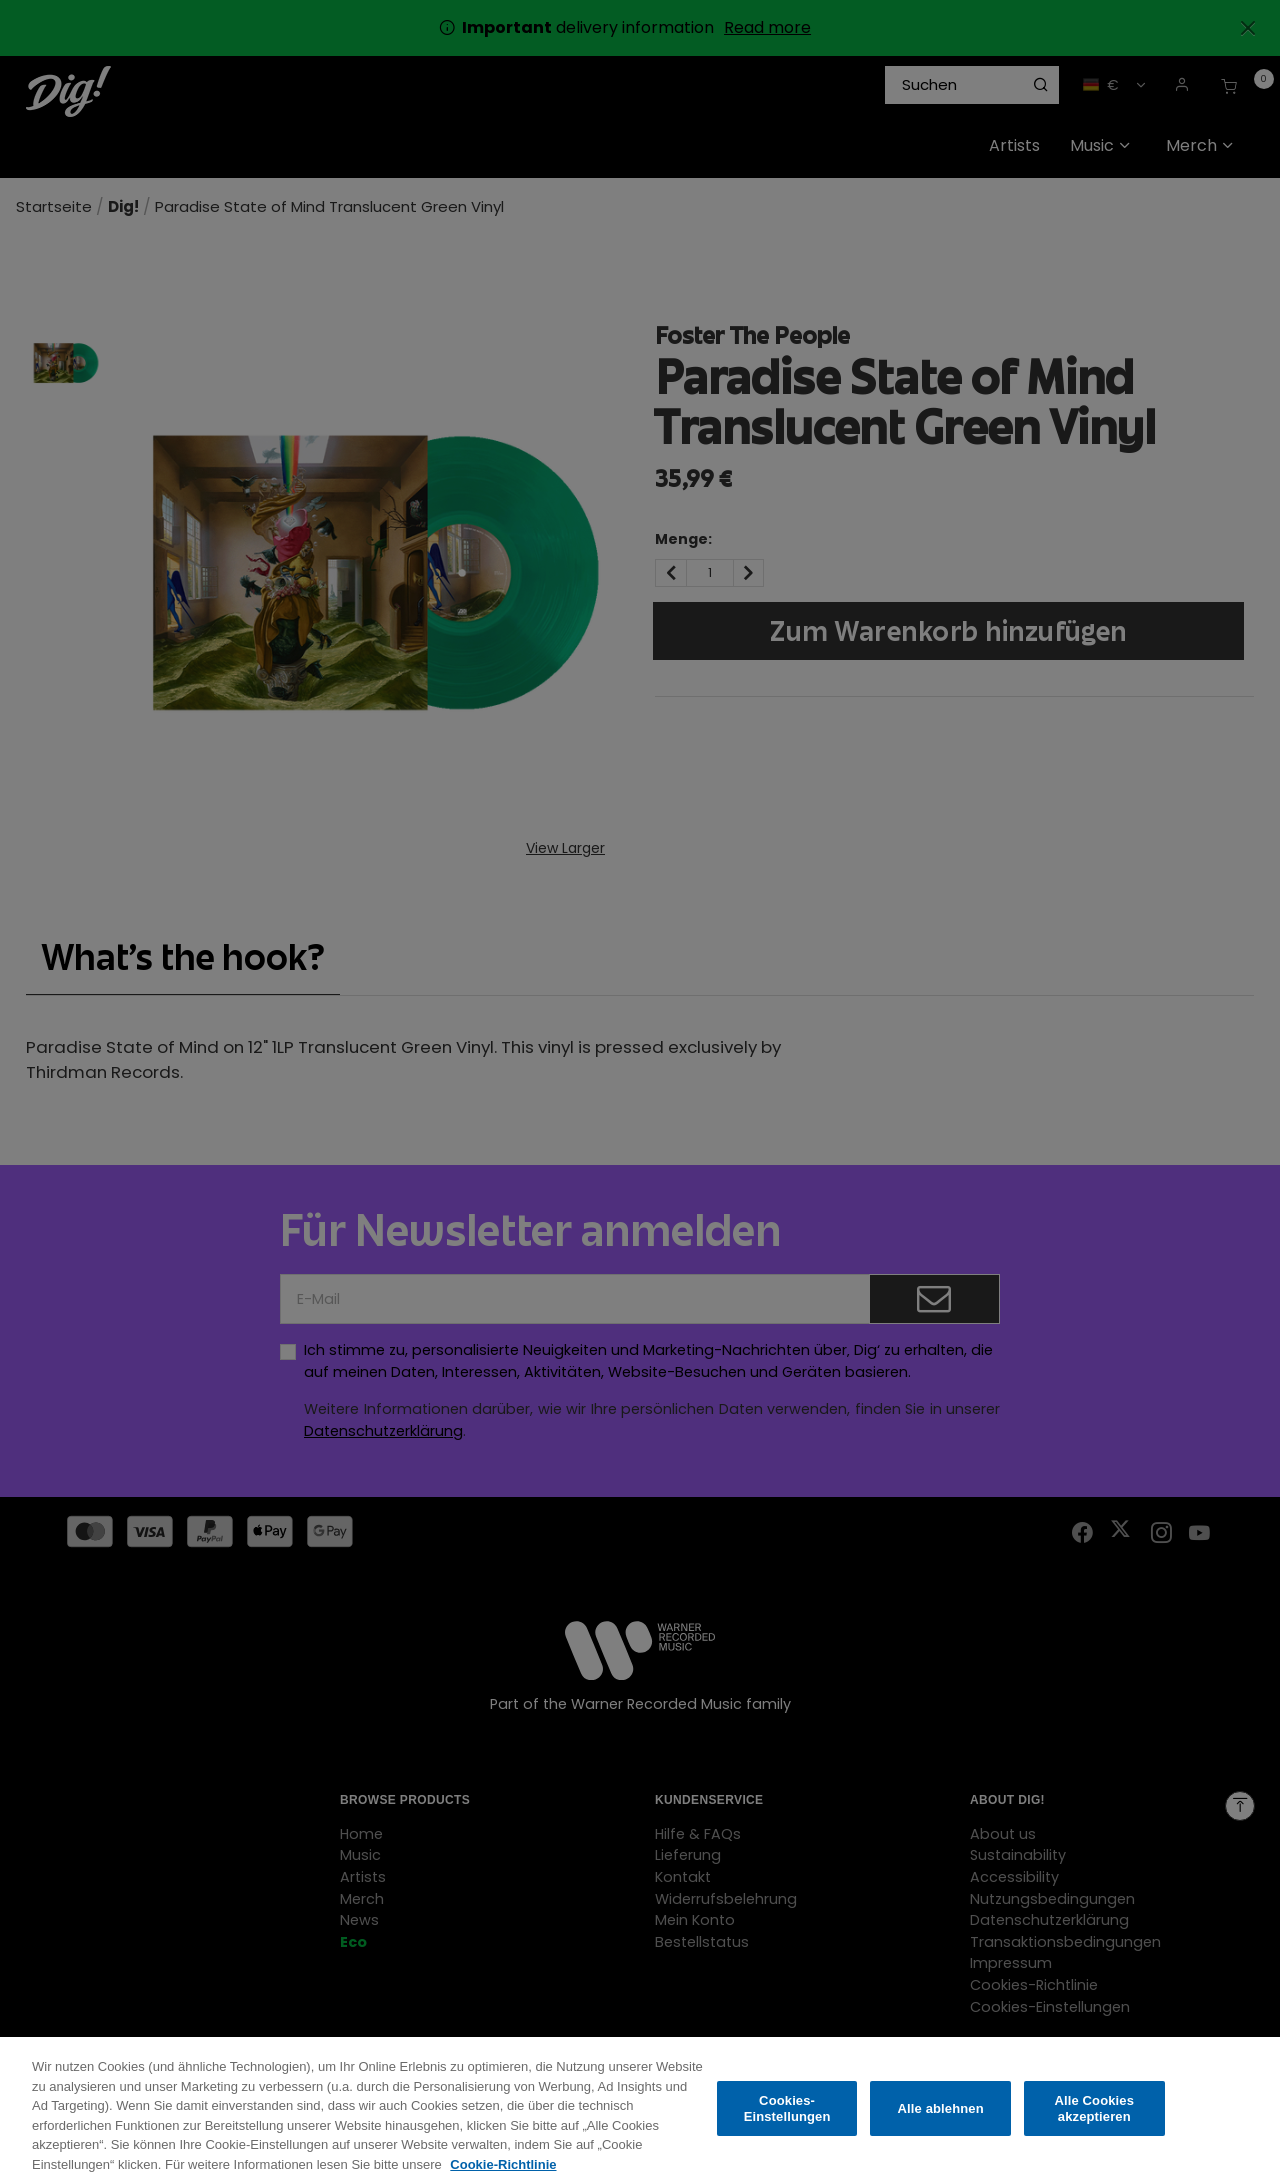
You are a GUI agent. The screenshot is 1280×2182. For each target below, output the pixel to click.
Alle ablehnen (941, 2119)
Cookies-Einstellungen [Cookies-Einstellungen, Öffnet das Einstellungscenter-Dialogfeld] (787, 2119)
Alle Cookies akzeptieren (1094, 2119)
